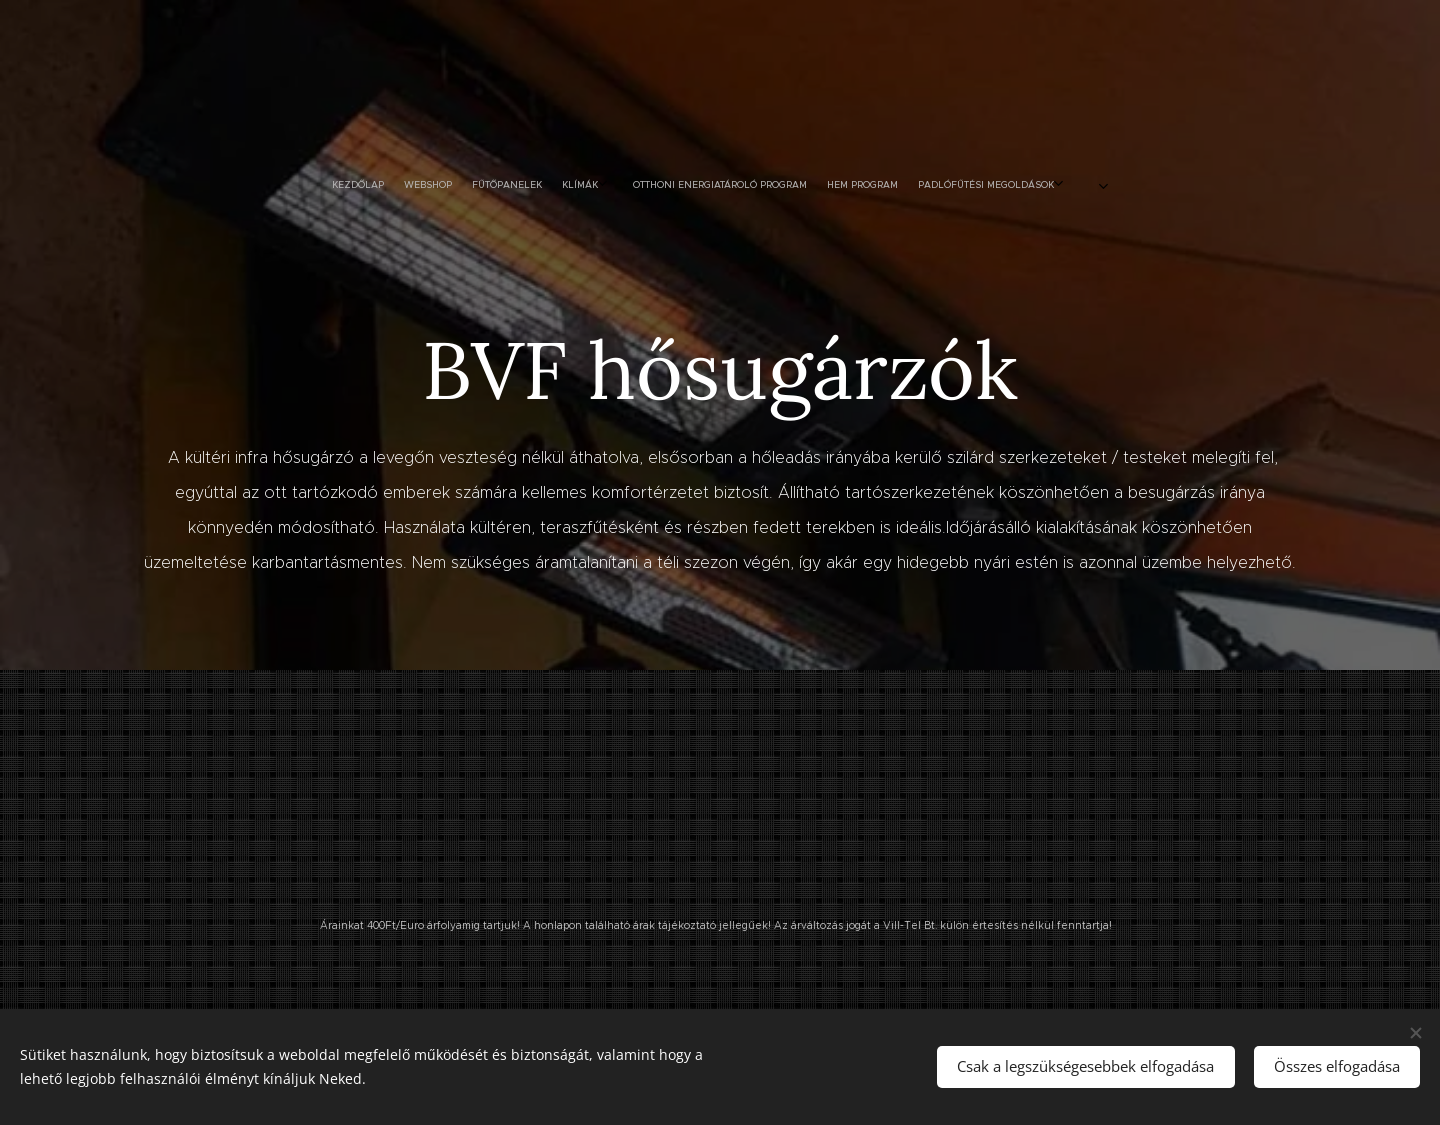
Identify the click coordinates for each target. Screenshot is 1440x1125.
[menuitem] (490, 185)
